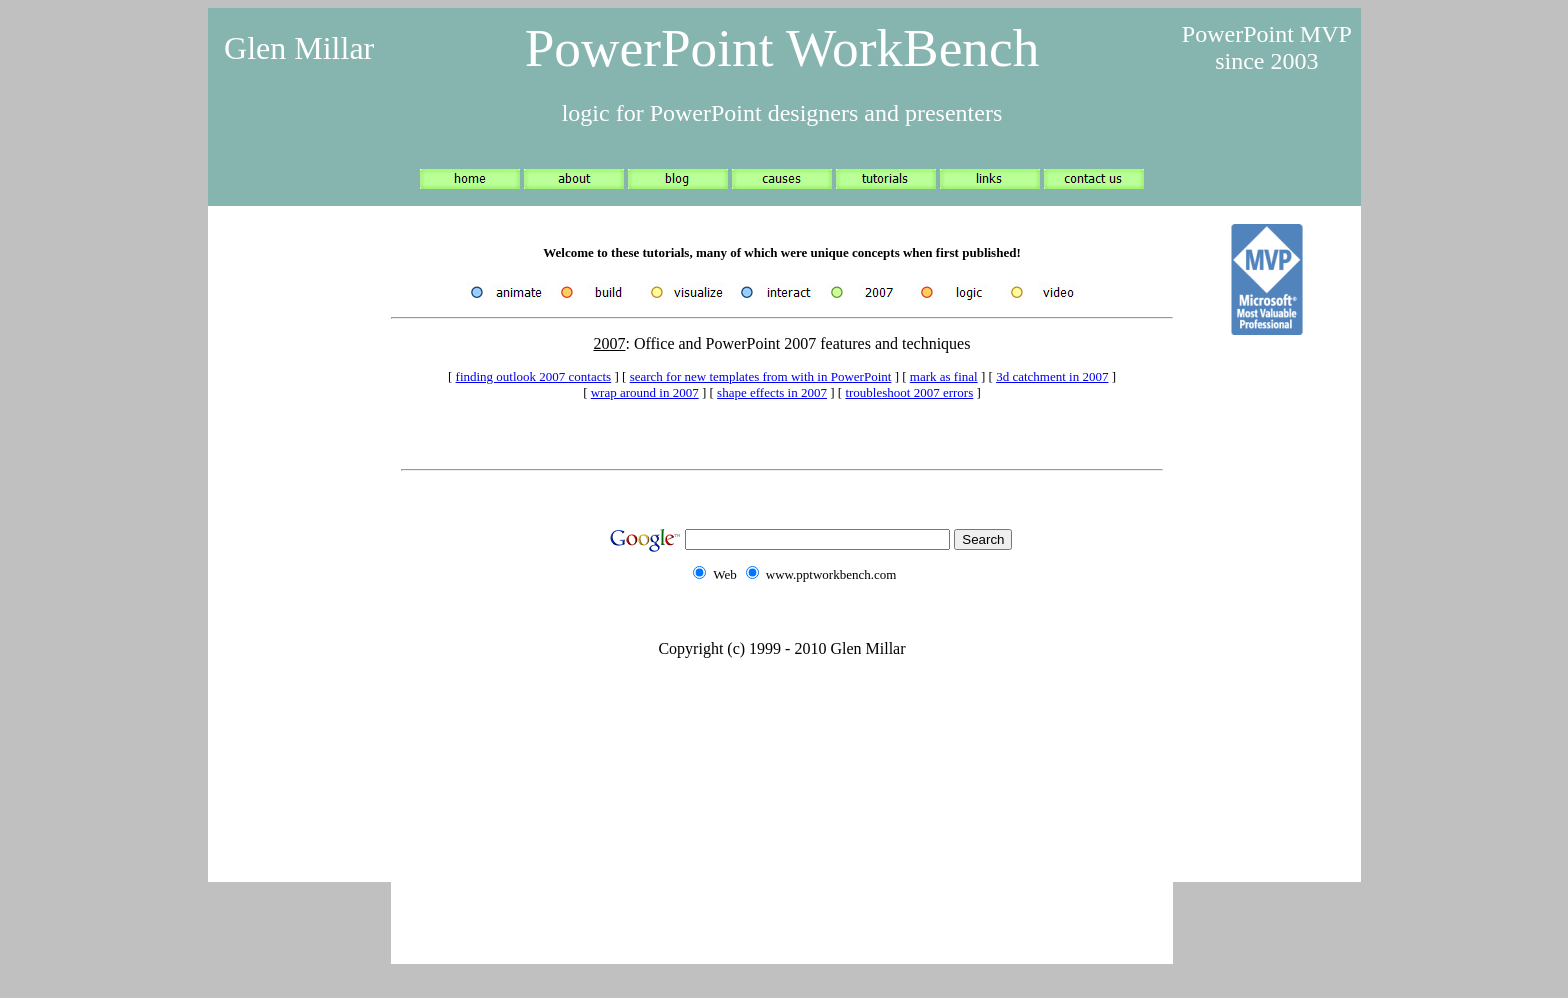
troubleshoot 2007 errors (909, 392)
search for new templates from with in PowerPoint (761, 376)
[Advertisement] (299, 540)
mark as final (944, 376)
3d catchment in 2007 (1052, 376)
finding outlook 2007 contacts (534, 376)
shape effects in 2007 (772, 392)
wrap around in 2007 (645, 392)
